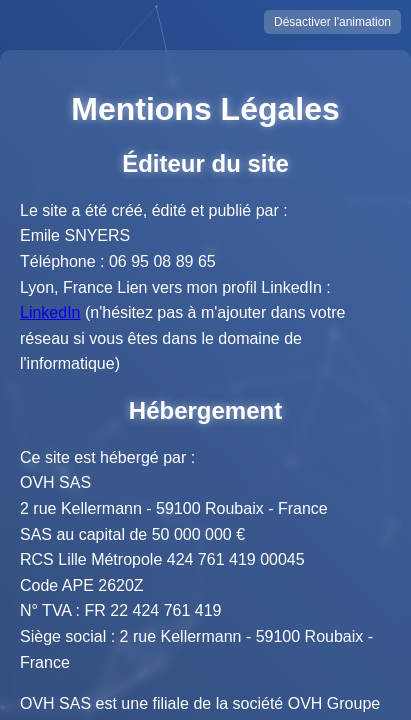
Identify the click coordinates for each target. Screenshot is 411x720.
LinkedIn (50, 312)
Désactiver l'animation (332, 22)
